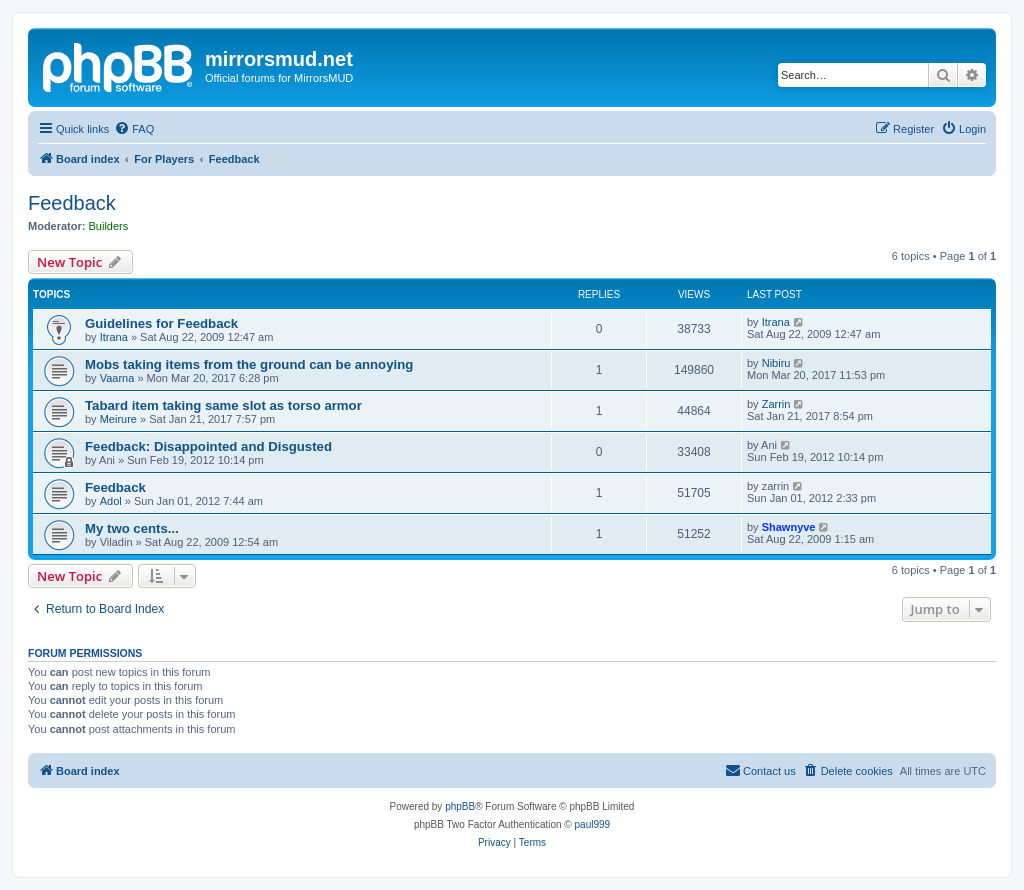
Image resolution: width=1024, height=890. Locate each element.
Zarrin (776, 404)
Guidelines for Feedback (161, 323)
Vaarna (117, 378)
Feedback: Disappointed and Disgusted (208, 446)
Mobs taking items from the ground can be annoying (249, 364)
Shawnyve (789, 527)
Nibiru (776, 363)
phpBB (460, 806)
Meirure (118, 419)
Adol (111, 501)
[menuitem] (134, 129)
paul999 (593, 824)
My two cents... (132, 528)
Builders (109, 226)
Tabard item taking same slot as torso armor (223, 405)
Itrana (114, 337)
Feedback (72, 203)
